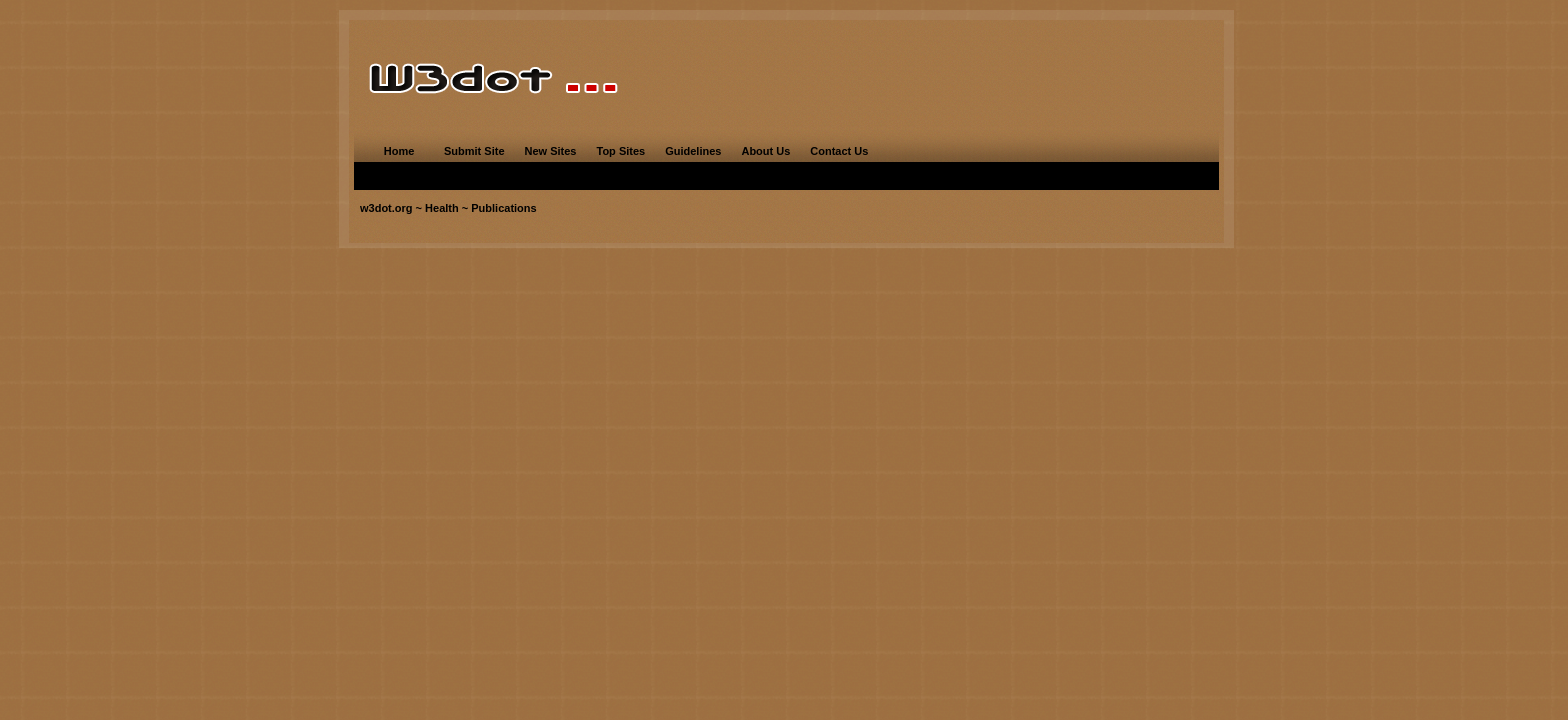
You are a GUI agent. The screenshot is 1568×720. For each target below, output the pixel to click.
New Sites (551, 151)
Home (399, 151)
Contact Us (839, 151)
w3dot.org (386, 208)
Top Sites (620, 151)
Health (442, 208)
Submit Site (474, 151)
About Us (765, 151)
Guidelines (693, 151)
